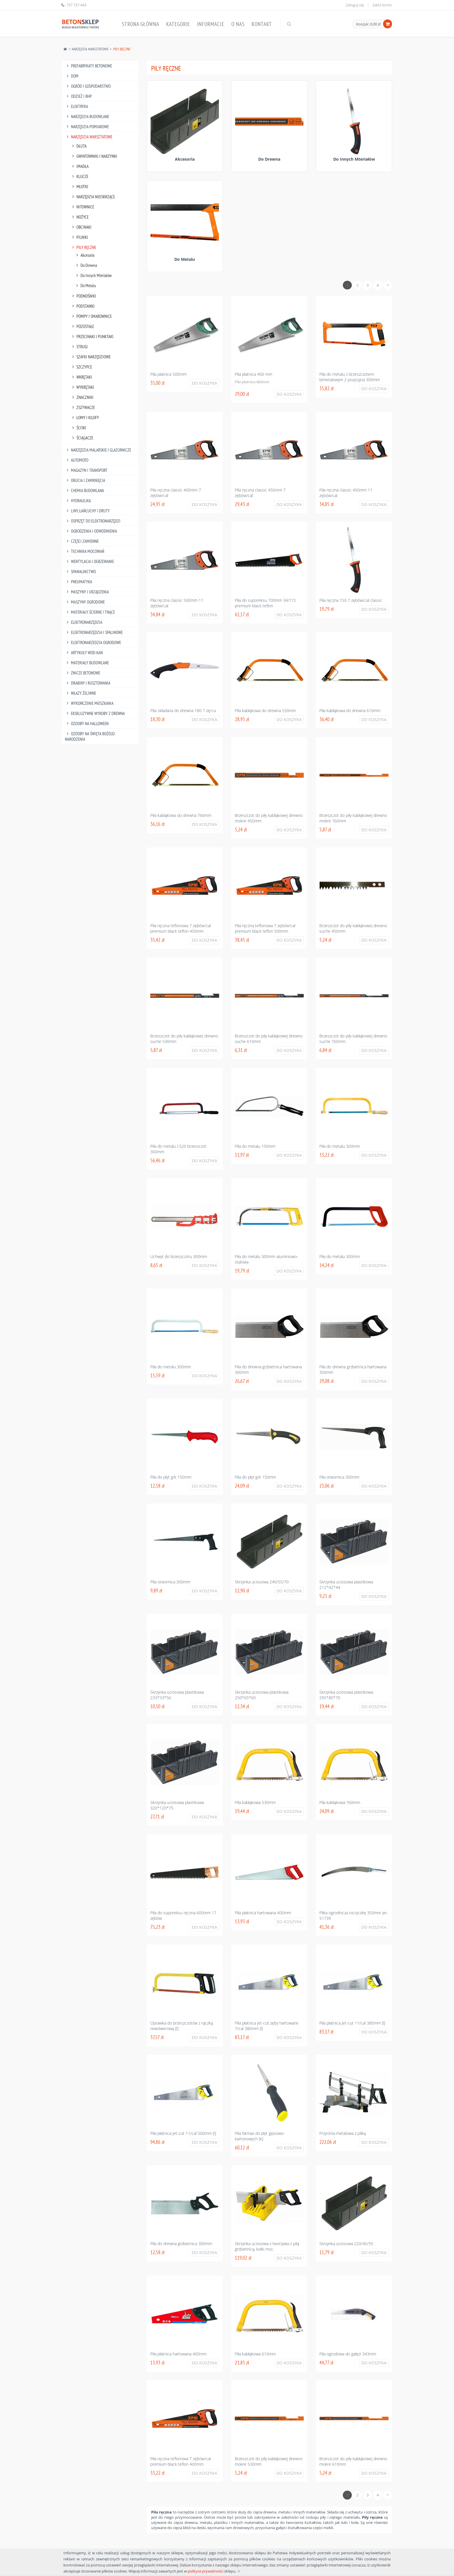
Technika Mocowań (84, 551)
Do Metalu (85, 285)
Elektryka (76, 106)
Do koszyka (204, 383)
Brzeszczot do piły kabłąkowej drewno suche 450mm (353, 928)
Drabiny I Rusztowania (87, 683)
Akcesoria (84, 255)
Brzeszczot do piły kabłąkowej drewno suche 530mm (184, 1038)
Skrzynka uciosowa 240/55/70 (262, 1582)
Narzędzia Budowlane (87, 116)
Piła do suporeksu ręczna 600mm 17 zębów (183, 1915)
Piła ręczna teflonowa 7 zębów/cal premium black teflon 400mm (180, 2461)
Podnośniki (83, 296)
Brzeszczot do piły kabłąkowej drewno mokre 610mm (353, 2461)
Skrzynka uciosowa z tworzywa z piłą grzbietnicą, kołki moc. (267, 2246)
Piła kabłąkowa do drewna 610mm (349, 710)
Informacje (210, 24)
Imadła (79, 166)
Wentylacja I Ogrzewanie (89, 561)
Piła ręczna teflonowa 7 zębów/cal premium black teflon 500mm (265, 928)
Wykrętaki (82, 387)
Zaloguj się (355, 5)
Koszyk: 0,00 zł (368, 24)
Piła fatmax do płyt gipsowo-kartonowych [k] (260, 2136)
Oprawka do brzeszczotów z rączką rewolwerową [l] (181, 2025)
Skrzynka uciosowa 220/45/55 (346, 2243)
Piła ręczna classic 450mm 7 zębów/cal (260, 492)
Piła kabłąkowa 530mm (255, 1802)
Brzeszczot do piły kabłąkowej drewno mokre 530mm (269, 2461)
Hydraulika (78, 500)
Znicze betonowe (82, 673)
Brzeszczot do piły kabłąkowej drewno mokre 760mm (353, 818)
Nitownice (82, 207)
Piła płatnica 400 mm (253, 374)
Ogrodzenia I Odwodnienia (91, 531)
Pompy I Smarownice (91, 316)
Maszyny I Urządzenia (87, 592)
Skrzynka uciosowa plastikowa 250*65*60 (261, 1694)
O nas (238, 24)
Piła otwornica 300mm (339, 1477)
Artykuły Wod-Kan (84, 652)
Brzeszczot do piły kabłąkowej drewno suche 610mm (269, 1038)
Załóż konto (382, 5)
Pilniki (79, 237)
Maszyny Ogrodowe (85, 602)
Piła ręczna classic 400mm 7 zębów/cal (175, 492)
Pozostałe (82, 326)
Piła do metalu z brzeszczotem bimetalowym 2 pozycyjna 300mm (349, 376)
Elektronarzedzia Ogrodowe (93, 642)
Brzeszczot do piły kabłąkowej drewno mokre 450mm (269, 818)
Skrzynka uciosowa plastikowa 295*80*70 (346, 1694)
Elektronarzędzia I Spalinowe (94, 632)
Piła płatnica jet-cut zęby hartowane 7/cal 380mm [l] (267, 2025)
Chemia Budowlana (84, 490)
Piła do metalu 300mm (339, 1146)
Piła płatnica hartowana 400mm (263, 1912)
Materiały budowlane (87, 662)
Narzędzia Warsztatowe (90, 49)
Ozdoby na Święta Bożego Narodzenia (90, 736)
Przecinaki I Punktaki (92, 336)
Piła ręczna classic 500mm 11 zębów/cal (176, 602)
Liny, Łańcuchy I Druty (87, 511)
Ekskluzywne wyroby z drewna (95, 713)
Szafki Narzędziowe (90, 357)
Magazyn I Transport (86, 470)
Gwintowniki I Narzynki (93, 156)
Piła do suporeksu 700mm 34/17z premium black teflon (265, 602)
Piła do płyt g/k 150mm (170, 1477)
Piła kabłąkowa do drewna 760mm (180, 815)
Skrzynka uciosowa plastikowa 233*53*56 (177, 1694)
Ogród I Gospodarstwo (88, 86)
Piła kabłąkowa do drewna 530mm (265, 710)
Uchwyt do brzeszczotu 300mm (178, 1256)
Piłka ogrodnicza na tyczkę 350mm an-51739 (353, 1915)
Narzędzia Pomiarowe (87, 126)
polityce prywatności (205, 2571)
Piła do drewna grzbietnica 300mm (181, 2243)
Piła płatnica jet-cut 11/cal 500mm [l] (183, 2133)
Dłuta (78, 146)
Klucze (79, 176)
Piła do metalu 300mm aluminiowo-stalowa (266, 1259)
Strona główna (140, 24)
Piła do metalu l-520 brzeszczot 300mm (178, 1148)
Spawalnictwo (80, 571)
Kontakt (262, 24)
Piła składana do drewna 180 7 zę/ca (183, 710)
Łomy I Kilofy (84, 417)
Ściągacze (81, 438)
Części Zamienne (82, 541)
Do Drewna (85, 265)
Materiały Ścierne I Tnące (90, 612)
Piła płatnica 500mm (168, 374)
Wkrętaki (81, 377)
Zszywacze (82, 407)
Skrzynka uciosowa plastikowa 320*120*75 (177, 1805)
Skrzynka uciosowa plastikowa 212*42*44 (346, 1584)
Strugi (79, 346)
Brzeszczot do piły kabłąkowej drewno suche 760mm (353, 1038)
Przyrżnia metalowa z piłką (342, 2133)
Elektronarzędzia (83, 622)
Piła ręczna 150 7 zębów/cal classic (350, 600)
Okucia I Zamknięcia (85, 480)
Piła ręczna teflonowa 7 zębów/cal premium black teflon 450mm (180, 928)
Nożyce (79, 217)
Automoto (76, 460)
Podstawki (82, 306)
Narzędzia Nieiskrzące (92, 196)
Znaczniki (82, 397)
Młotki (79, 186)
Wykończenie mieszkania (89, 703)
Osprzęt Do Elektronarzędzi (92, 521)
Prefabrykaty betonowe (88, 66)
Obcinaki (80, 227)
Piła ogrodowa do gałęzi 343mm (347, 2354)
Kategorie (178, 24)
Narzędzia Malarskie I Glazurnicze (98, 450)
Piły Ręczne (83, 247)
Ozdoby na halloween (87, 723)
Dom (71, 76)
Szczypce (81, 367)
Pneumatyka (78, 581)
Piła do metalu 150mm (255, 1146)
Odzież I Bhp (78, 96)
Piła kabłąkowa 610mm (255, 2354)
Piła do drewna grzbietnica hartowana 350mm (352, 1369)
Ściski (78, 427)
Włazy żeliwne (80, 693)
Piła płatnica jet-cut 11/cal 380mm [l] (352, 2023)
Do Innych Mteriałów (93, 275)
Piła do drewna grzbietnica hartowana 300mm (268, 1369)
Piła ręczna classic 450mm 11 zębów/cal (345, 492)
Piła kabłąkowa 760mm (339, 1802)
